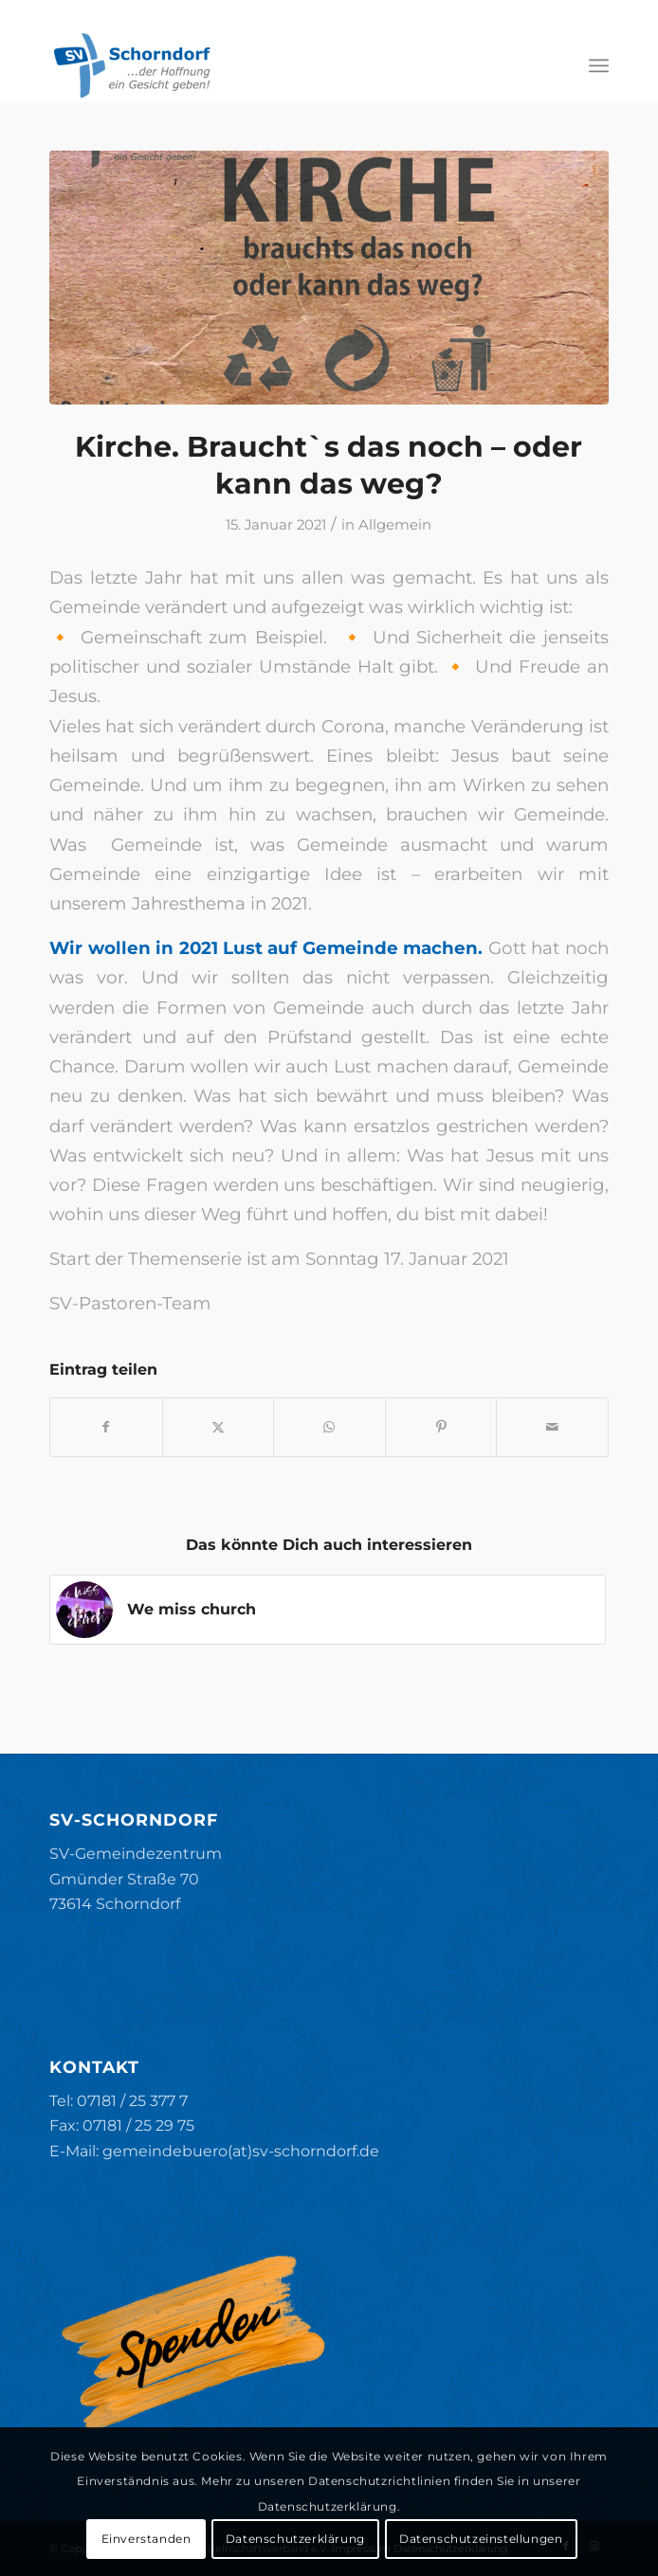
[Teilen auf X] (218, 1427)
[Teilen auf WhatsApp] (329, 1427)
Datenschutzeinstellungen (480, 2538)
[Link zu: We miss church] (327, 1610)
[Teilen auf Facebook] (106, 1427)
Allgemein (394, 524)
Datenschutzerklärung (295, 2538)
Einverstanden (146, 2538)
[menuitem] (599, 65)
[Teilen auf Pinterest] (441, 1427)
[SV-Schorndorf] (273, 65)
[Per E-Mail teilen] (552, 1427)
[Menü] (599, 65)
